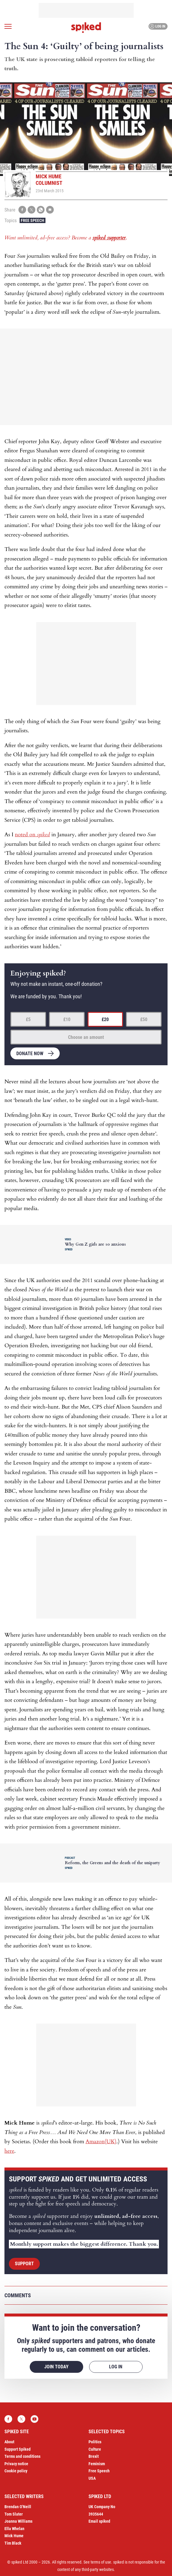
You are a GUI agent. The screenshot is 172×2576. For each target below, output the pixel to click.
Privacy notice (16, 2463)
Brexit (94, 2456)
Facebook (8, 2419)
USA (92, 2478)
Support (24, 2263)
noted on (32, 834)
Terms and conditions (22, 2456)
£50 (143, 1019)
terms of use (101, 2562)
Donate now (29, 1053)
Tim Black (12, 2543)
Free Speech (32, 220)
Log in (157, 26)
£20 (105, 1019)
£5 (28, 1019)
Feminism (97, 2463)
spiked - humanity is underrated (86, 27)
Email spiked (99, 2521)
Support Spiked (17, 2449)
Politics (95, 2441)
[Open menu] (8, 26)
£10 (66, 1019)
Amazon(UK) (101, 2141)
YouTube (34, 2419)
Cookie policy (15, 2470)
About (9, 2441)
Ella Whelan (14, 2528)
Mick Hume (13, 2535)
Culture (95, 2449)
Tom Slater (13, 2514)
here (9, 2151)
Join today (56, 2367)
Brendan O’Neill (17, 2506)
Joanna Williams (18, 2521)
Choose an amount (86, 1037)
